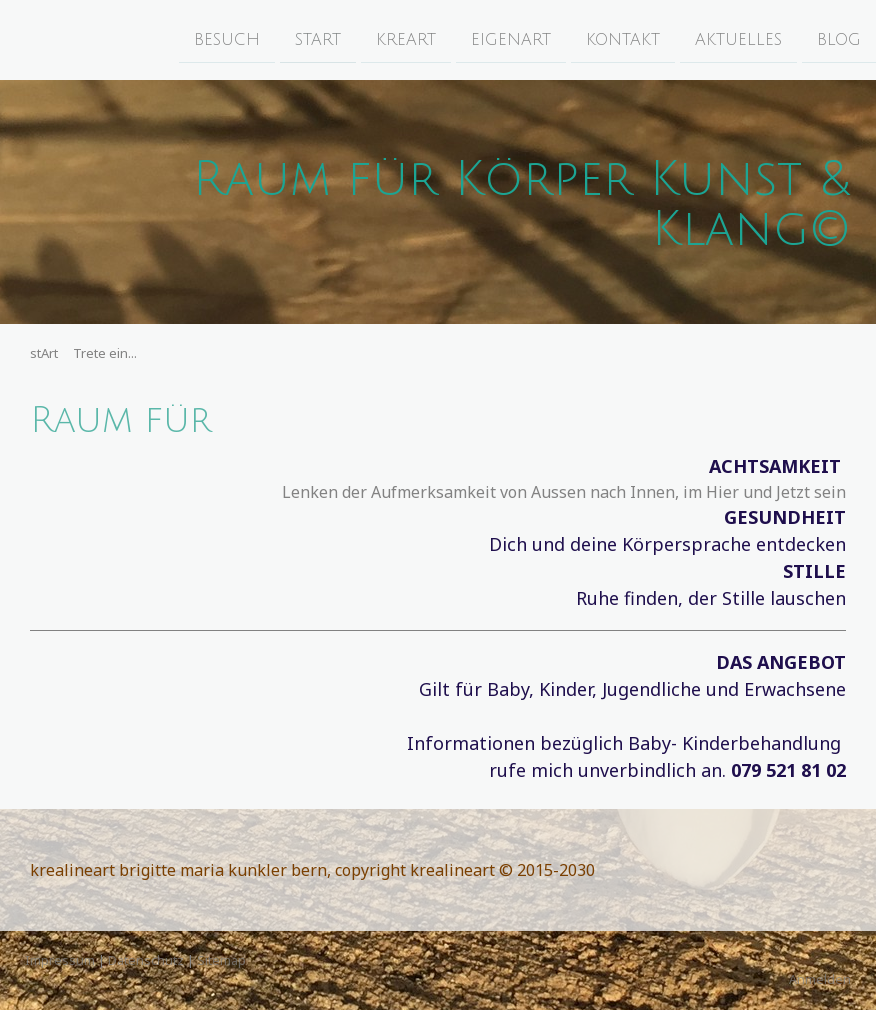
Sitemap (221, 960)
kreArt (406, 39)
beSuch (227, 39)
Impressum (60, 960)
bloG (839, 39)
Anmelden (820, 979)
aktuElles (738, 39)
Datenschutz (146, 960)
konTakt (623, 39)
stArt (318, 39)
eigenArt (511, 39)
